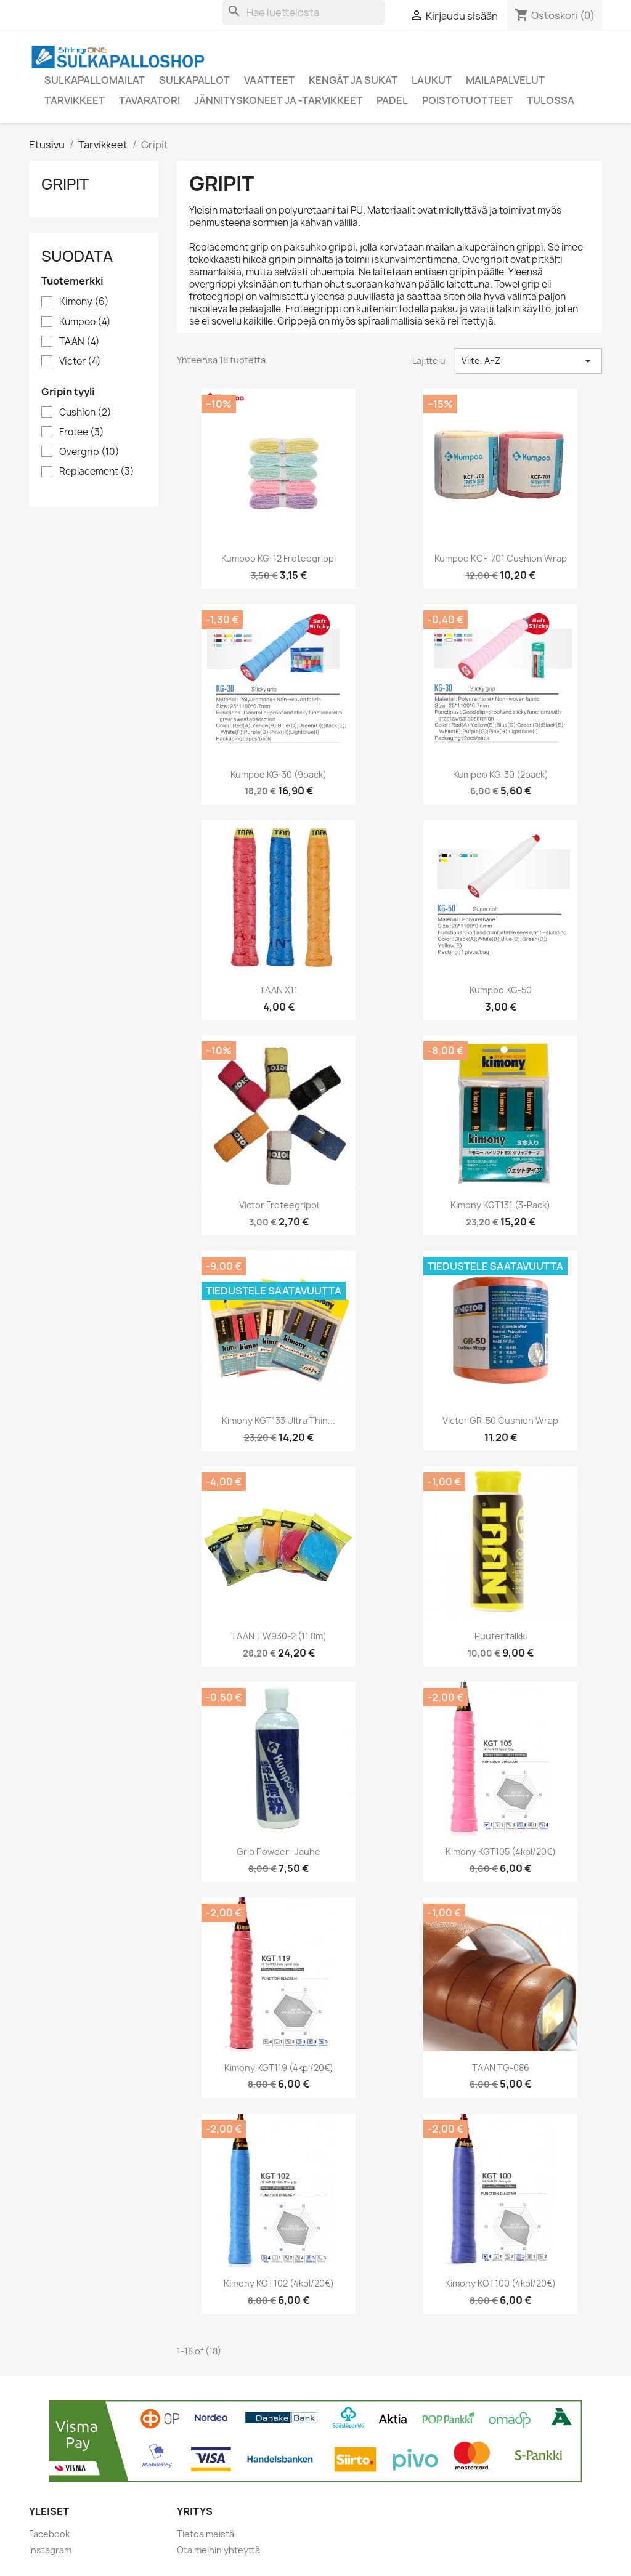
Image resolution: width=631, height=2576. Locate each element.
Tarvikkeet (74, 100)
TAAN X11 (278, 990)
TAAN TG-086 (500, 2067)
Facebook (49, 2534)
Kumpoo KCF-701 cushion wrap (500, 558)
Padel (392, 100)
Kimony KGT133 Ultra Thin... (278, 1420)
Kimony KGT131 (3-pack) (500, 1205)
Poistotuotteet (467, 100)
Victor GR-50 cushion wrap (500, 1420)
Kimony (84, 302)
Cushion (85, 412)
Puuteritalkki (500, 1636)
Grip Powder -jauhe (278, 1851)
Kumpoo (85, 322)
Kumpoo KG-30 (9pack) (278, 774)
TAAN (79, 342)
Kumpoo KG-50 (501, 990)
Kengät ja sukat (353, 80)
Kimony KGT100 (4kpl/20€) (500, 2283)
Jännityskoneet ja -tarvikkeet (278, 100)
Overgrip (89, 452)
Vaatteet (269, 80)
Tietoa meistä (205, 2534)
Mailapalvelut (505, 80)
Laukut (432, 80)
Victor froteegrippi (279, 1205)
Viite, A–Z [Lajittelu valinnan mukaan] (528, 360)
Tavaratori (149, 100)
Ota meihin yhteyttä (218, 2550)
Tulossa (550, 100)
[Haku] (303, 12)
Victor (80, 361)
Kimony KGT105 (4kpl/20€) (501, 1851)
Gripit (65, 184)
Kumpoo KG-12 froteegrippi (278, 558)
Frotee (81, 432)
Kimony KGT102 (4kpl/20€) (279, 2283)
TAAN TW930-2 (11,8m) (279, 1636)
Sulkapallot (194, 80)
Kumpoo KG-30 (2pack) (500, 774)
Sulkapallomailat (94, 80)
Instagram (50, 2550)
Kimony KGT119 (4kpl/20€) (278, 2067)
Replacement (96, 472)
